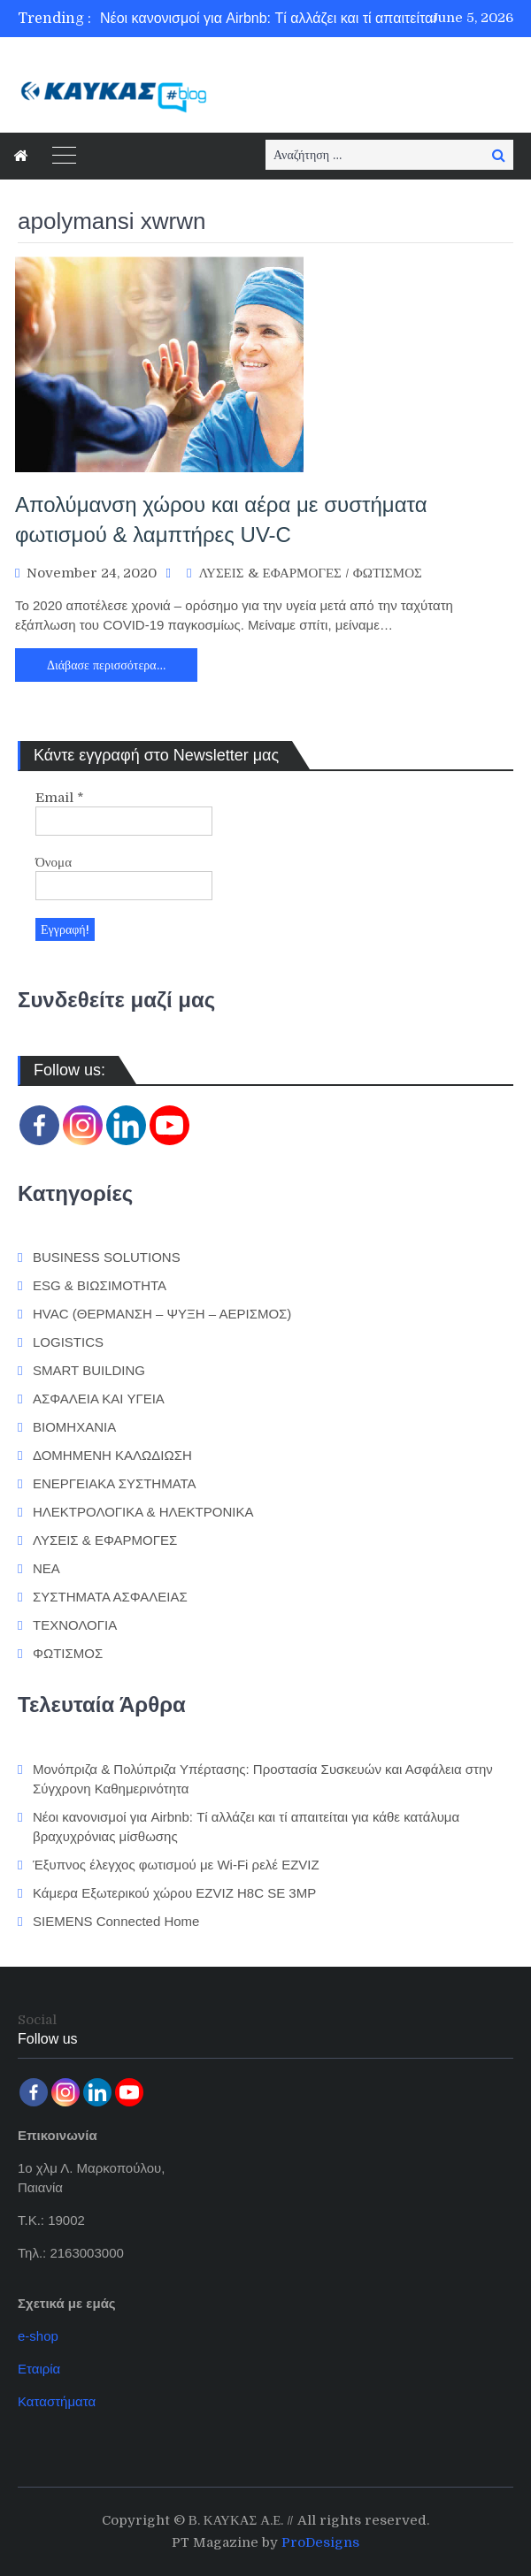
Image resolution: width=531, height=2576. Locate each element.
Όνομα (53, 862)
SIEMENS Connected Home (116, 1921)
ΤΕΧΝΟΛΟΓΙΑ (75, 1624)
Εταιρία (39, 2368)
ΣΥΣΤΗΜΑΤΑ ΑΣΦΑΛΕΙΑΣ (110, 1596)
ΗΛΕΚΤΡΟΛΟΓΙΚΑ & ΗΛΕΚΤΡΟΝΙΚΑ (143, 1511)
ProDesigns (320, 2542)
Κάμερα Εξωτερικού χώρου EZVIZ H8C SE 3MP (174, 1892)
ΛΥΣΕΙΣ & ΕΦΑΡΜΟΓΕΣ (269, 573)
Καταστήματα (57, 2401)
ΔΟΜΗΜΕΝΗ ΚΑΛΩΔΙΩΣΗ (112, 1455)
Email (59, 798)
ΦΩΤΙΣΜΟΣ (387, 573)
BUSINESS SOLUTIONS (107, 1257)
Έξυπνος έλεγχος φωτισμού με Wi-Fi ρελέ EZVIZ (176, 1864)
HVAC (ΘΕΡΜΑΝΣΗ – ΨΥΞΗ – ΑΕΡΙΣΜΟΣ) (162, 1313)
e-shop (38, 2335)
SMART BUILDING (89, 1370)
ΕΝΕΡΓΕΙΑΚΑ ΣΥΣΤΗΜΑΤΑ (114, 1483)
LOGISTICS (68, 1341)
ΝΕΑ (46, 1568)
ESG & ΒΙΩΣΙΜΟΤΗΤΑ (99, 1285)
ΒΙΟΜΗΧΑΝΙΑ (74, 1426)
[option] (303, 18)
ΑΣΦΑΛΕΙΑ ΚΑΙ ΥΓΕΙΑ (99, 1398)
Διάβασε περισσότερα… (106, 665)
